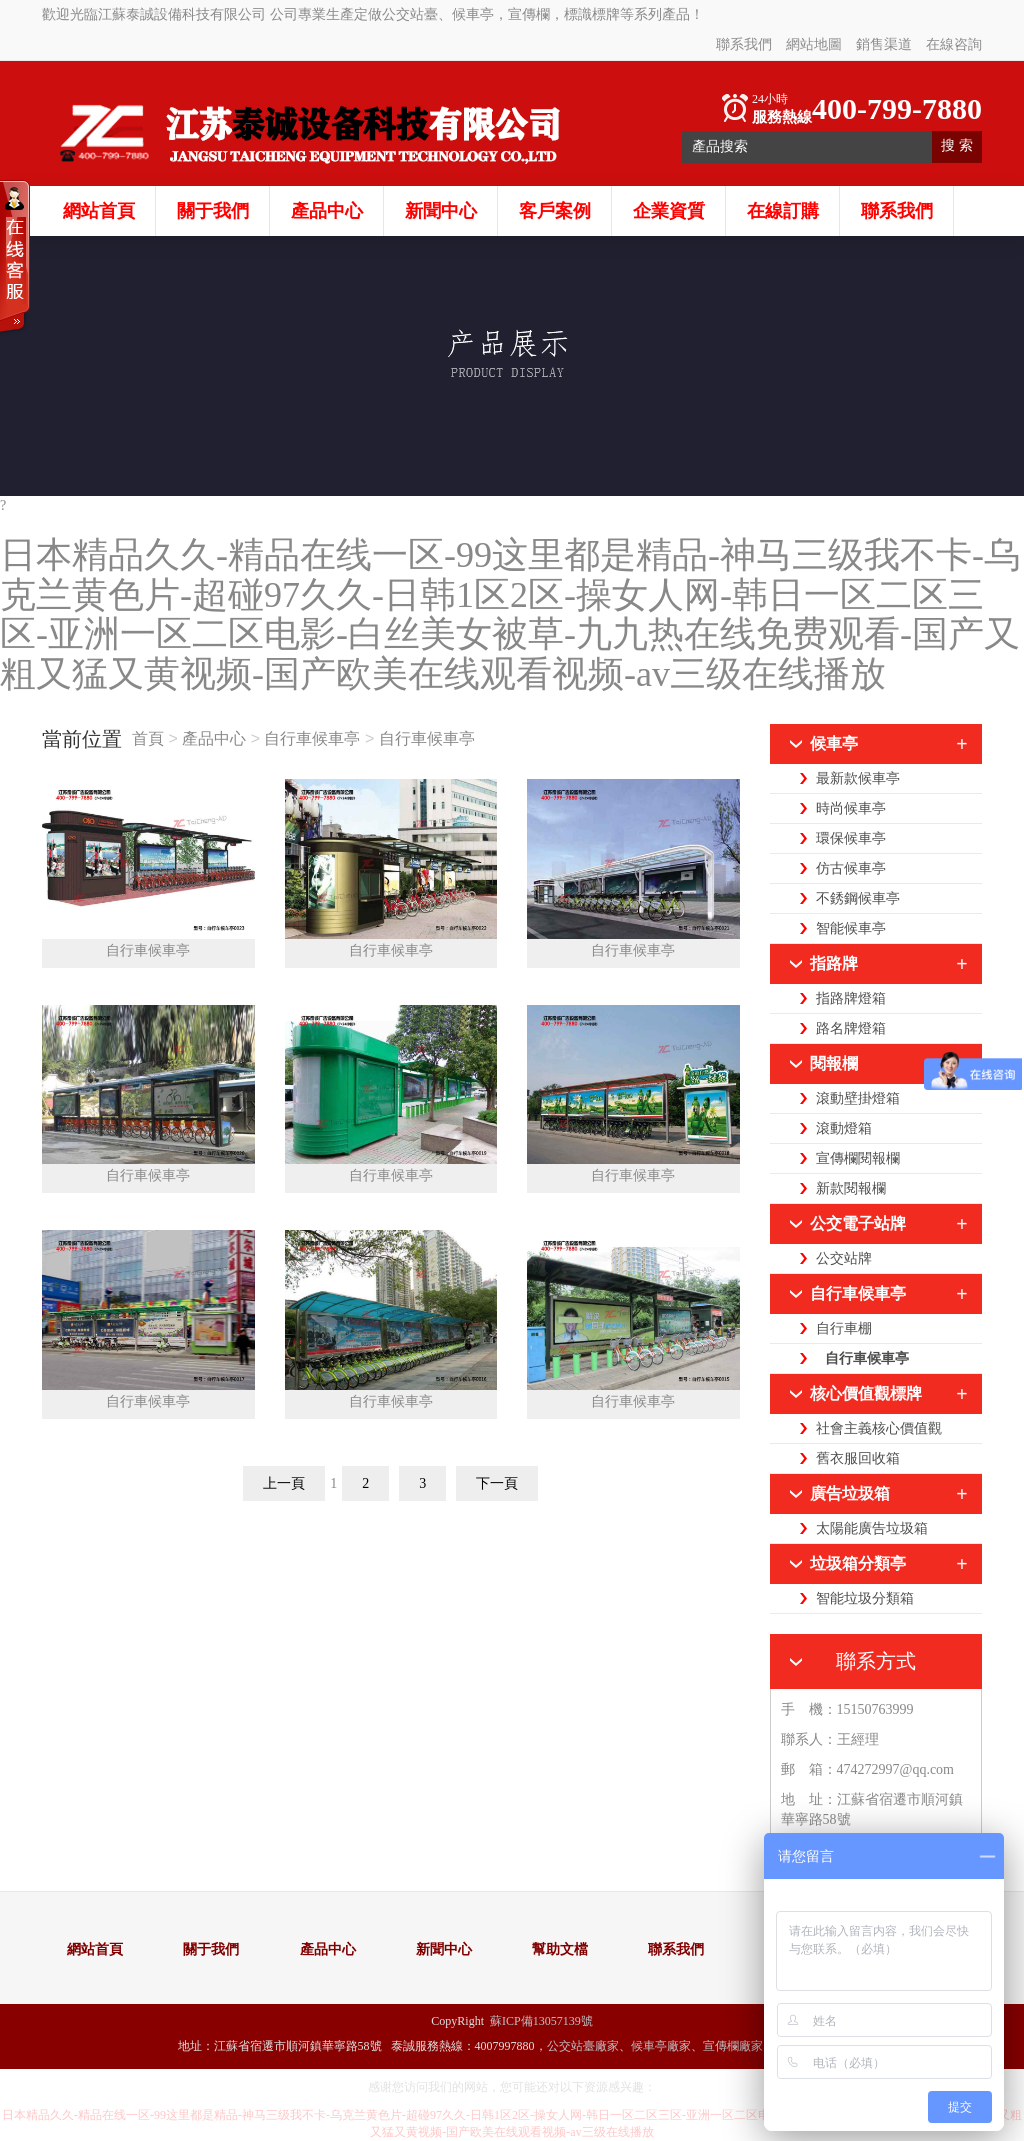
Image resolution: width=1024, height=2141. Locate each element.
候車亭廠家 (661, 2046)
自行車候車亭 (312, 738)
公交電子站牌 (858, 1223)
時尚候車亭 (851, 808)
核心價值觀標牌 (866, 1393)
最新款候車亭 (858, 778)
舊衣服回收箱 (858, 1458)
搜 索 (957, 145)
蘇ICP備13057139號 (541, 2021)
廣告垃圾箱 (850, 1493)
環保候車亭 (851, 838)
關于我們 (213, 211)
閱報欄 (834, 1063)
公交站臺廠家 (583, 2046)
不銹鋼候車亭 (858, 898)
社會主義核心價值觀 (879, 1428)
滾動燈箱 (844, 1128)
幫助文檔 (560, 1949)
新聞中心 (441, 211)
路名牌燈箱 (851, 1028)
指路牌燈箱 (851, 998)
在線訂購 (783, 211)
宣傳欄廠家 (733, 2046)
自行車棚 (844, 1328)
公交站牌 (844, 1258)
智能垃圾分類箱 (865, 1598)
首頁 (150, 738)
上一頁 (284, 1483)
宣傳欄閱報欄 (858, 1158)
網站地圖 (814, 44)
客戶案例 (555, 211)
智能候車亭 (851, 928)
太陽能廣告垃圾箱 (872, 1528)
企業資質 (669, 211)
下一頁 (497, 1483)
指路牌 (834, 963)
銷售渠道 (884, 44)
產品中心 (327, 211)
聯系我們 (744, 44)
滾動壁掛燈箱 (858, 1098)
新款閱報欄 (851, 1188)
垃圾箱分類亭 (858, 1563)
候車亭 (834, 743)
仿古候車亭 (851, 868)
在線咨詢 (954, 44)
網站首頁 (99, 211)
